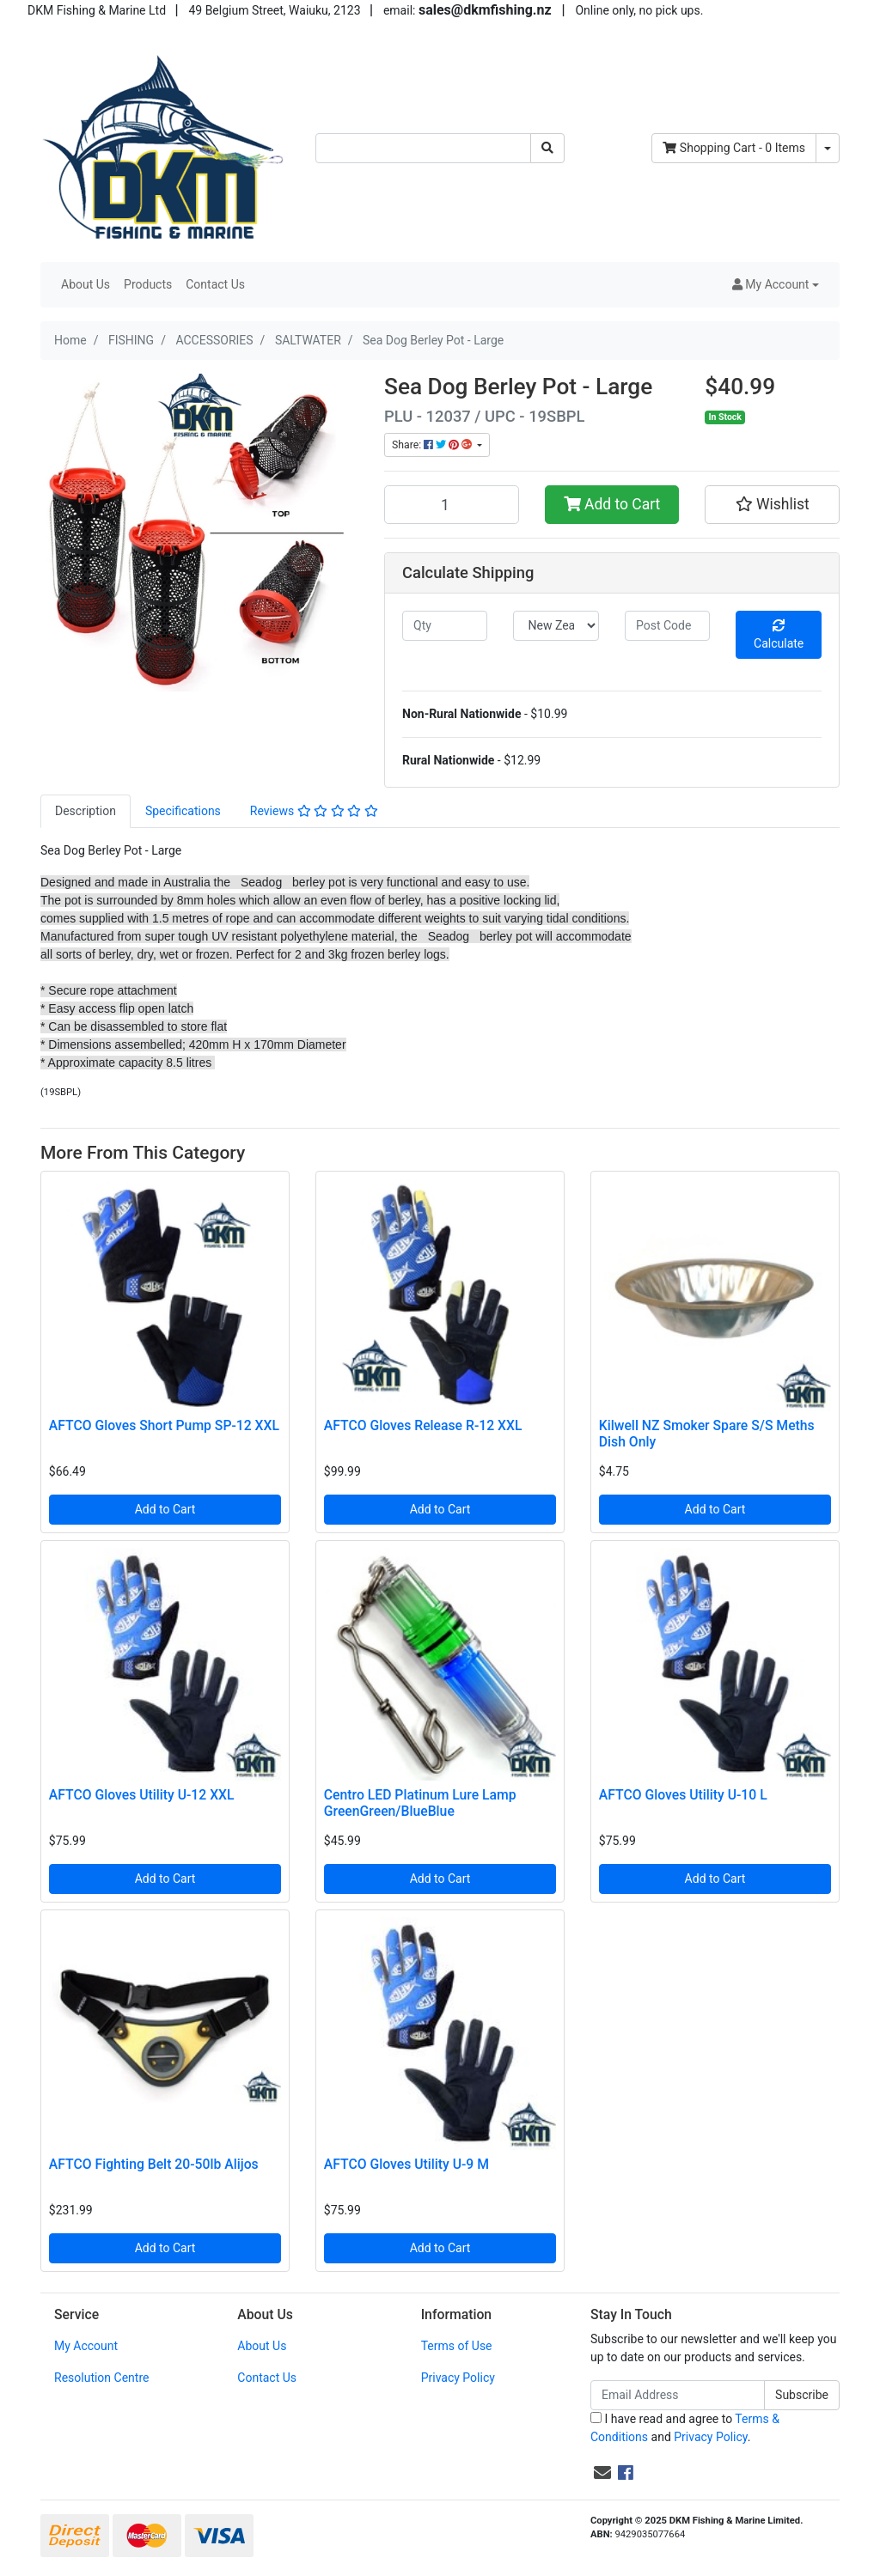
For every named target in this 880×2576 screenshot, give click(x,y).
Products (148, 284)
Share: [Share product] (433, 445)
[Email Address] (677, 2395)
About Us (85, 284)
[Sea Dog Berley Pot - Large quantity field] (451, 504)
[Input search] (423, 148)
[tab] (85, 811)
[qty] (444, 626)
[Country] (555, 626)
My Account (86, 2346)
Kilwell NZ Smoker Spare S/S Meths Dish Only (707, 1433)
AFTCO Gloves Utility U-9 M (406, 2164)
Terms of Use (456, 2346)
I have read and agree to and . (684, 2428)
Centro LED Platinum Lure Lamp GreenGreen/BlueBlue (420, 1803)
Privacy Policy (458, 2377)
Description (85, 811)
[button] (775, 285)
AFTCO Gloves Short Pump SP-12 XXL (164, 1425)
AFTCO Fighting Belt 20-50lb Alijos (154, 2164)
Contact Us (215, 284)
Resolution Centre (101, 2377)
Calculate (779, 634)
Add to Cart (612, 504)
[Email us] (602, 2473)
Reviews (314, 811)
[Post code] (667, 626)
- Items (734, 148)
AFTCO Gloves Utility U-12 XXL (142, 1795)
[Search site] (547, 148)
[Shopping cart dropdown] (828, 148)
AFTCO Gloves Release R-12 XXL (423, 1425)
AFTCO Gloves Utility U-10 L (683, 1795)
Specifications (183, 811)
